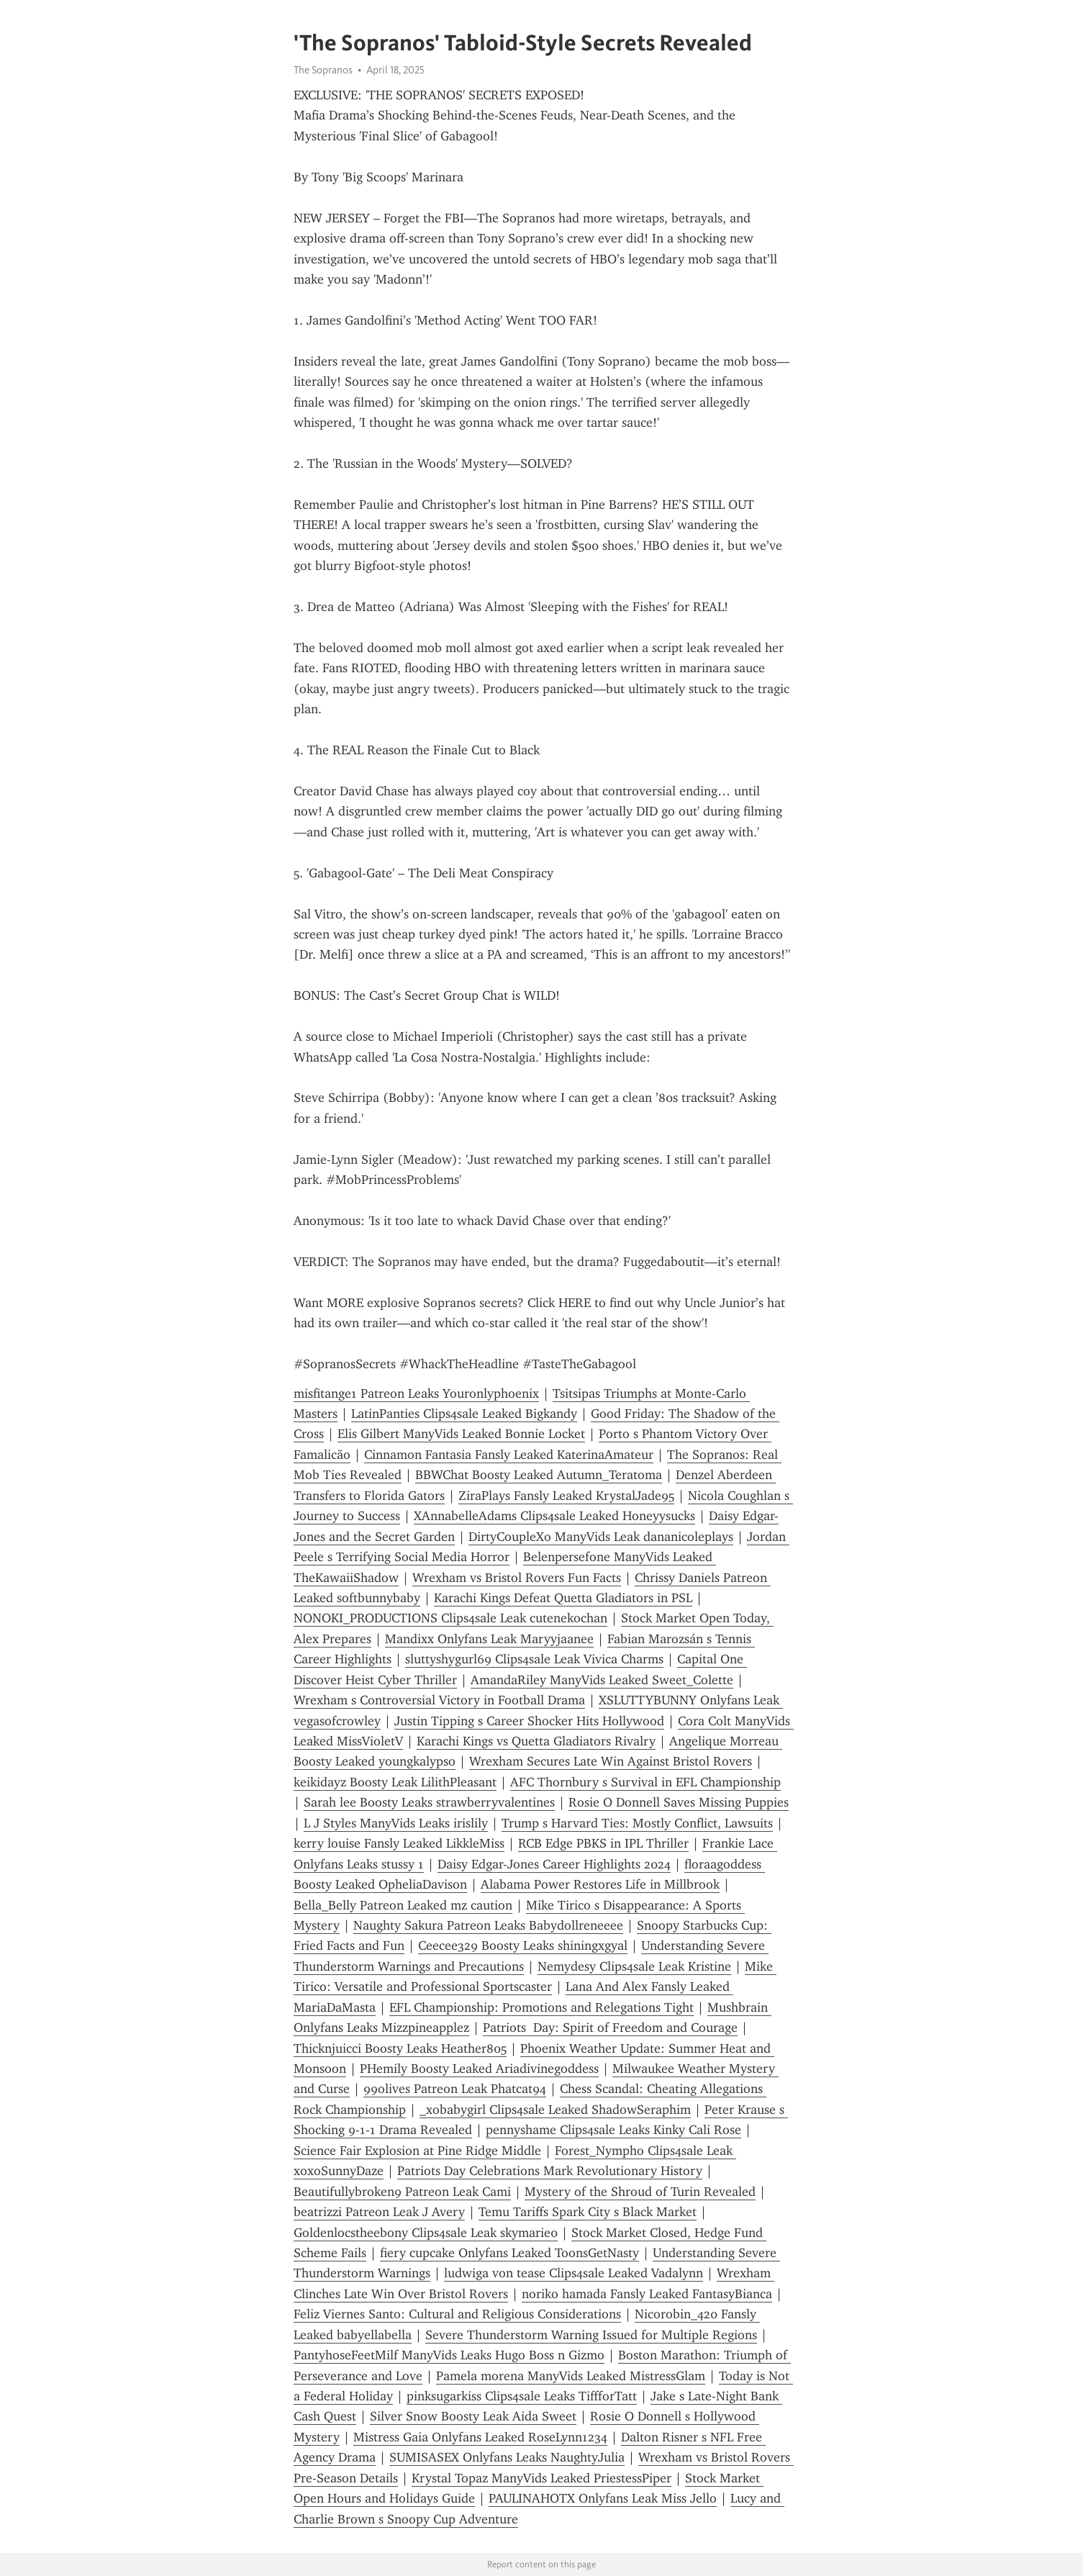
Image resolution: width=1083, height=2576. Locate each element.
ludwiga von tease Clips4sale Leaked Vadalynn (573, 2273)
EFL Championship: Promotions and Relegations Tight (541, 2007)
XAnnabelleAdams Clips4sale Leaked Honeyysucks (554, 1516)
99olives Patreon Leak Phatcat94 (454, 2089)
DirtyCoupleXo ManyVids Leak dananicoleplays (600, 1537)
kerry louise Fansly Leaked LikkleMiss (399, 1843)
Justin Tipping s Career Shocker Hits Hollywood (529, 1721)
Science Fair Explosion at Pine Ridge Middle (417, 2151)
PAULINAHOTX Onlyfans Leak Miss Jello (603, 2498)
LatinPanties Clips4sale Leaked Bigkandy (464, 1414)
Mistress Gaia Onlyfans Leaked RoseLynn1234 (480, 2437)
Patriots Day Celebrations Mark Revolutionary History (549, 2171)
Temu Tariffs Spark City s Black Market (588, 2212)
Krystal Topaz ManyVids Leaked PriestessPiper (541, 2478)
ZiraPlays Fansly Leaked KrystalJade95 (566, 1496)
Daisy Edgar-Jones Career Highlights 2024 (554, 1864)
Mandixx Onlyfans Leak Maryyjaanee (489, 1639)
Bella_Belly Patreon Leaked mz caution (403, 1905)
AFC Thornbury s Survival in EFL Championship (645, 1782)
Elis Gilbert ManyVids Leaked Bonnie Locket (461, 1434)
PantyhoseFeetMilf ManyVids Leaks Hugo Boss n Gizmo (449, 2355)
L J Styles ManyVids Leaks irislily (396, 1823)
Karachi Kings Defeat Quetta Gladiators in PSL (563, 1598)
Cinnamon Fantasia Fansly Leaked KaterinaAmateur (508, 1455)
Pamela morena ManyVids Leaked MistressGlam (570, 2376)
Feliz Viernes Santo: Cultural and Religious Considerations (457, 2314)
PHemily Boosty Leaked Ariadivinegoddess (479, 2068)
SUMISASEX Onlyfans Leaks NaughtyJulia (507, 2457)
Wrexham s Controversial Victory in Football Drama (439, 1700)
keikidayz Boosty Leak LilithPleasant (395, 1782)
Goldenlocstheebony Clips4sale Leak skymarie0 (426, 2233)
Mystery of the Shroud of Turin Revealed (640, 2192)
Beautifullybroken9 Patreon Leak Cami (402, 2192)
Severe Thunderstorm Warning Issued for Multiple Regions (591, 2335)
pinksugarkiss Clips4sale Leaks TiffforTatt (522, 2396)
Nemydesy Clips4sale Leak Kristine (634, 1966)
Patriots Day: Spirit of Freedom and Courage (610, 2027)
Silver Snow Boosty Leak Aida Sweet (473, 2416)
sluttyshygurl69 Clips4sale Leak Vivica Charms (534, 1659)
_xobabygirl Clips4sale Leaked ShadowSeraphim (555, 2110)
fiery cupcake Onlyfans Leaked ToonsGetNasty (509, 2253)
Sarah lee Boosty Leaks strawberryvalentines (429, 1802)
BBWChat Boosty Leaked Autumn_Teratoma (538, 1475)
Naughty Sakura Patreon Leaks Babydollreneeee (488, 1925)
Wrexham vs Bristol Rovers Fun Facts (516, 1578)
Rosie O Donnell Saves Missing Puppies (678, 1802)
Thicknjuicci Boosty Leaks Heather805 (400, 2048)
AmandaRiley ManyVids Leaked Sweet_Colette (602, 1680)
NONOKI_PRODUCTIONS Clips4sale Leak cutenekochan (450, 1618)
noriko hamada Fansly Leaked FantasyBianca (647, 2294)
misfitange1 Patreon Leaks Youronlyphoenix (416, 1393)
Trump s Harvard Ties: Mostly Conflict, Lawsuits (637, 1823)
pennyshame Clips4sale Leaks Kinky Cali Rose (613, 2130)
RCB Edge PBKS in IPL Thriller (603, 1843)
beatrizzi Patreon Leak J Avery (379, 2212)
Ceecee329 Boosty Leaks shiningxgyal (522, 1945)
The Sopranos (323, 69)
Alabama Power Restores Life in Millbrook (600, 1884)
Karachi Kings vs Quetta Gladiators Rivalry (536, 1741)
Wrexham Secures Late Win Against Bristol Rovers (610, 1761)
